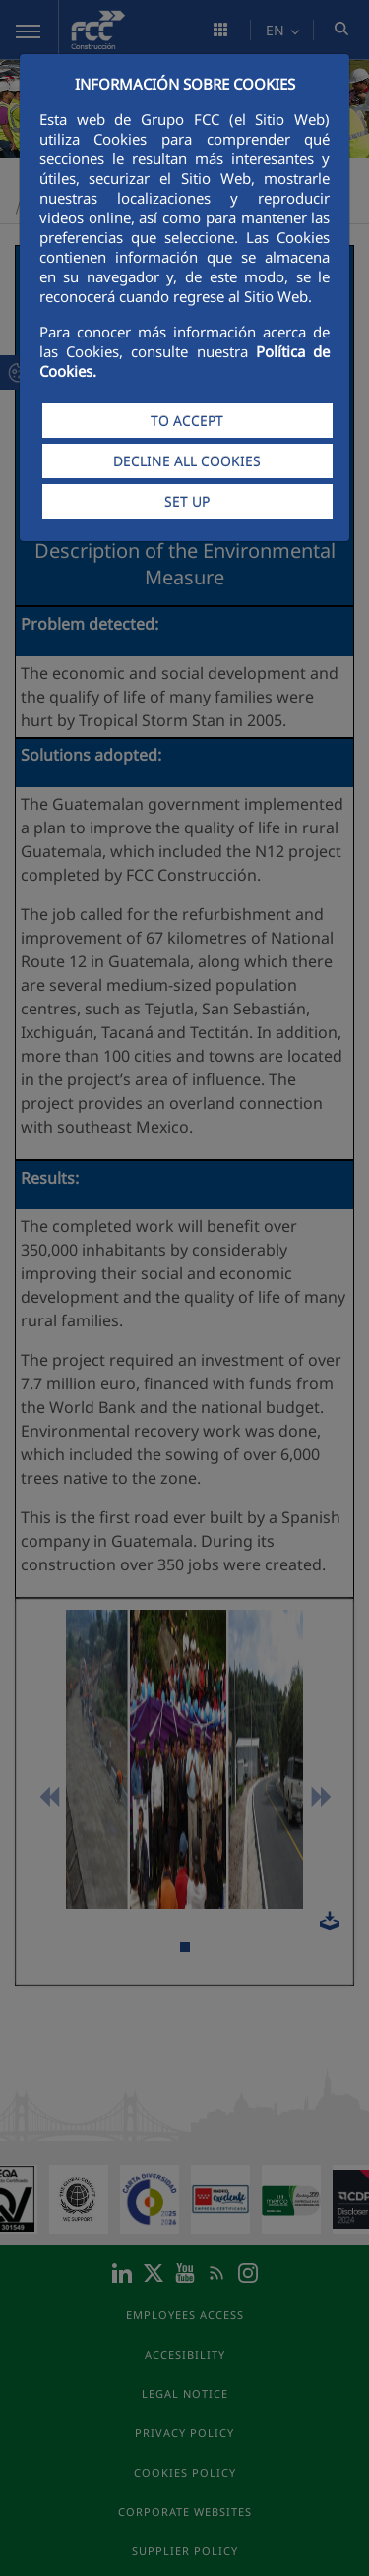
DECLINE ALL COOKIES (187, 461)
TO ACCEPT (187, 420)
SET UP (187, 501)
